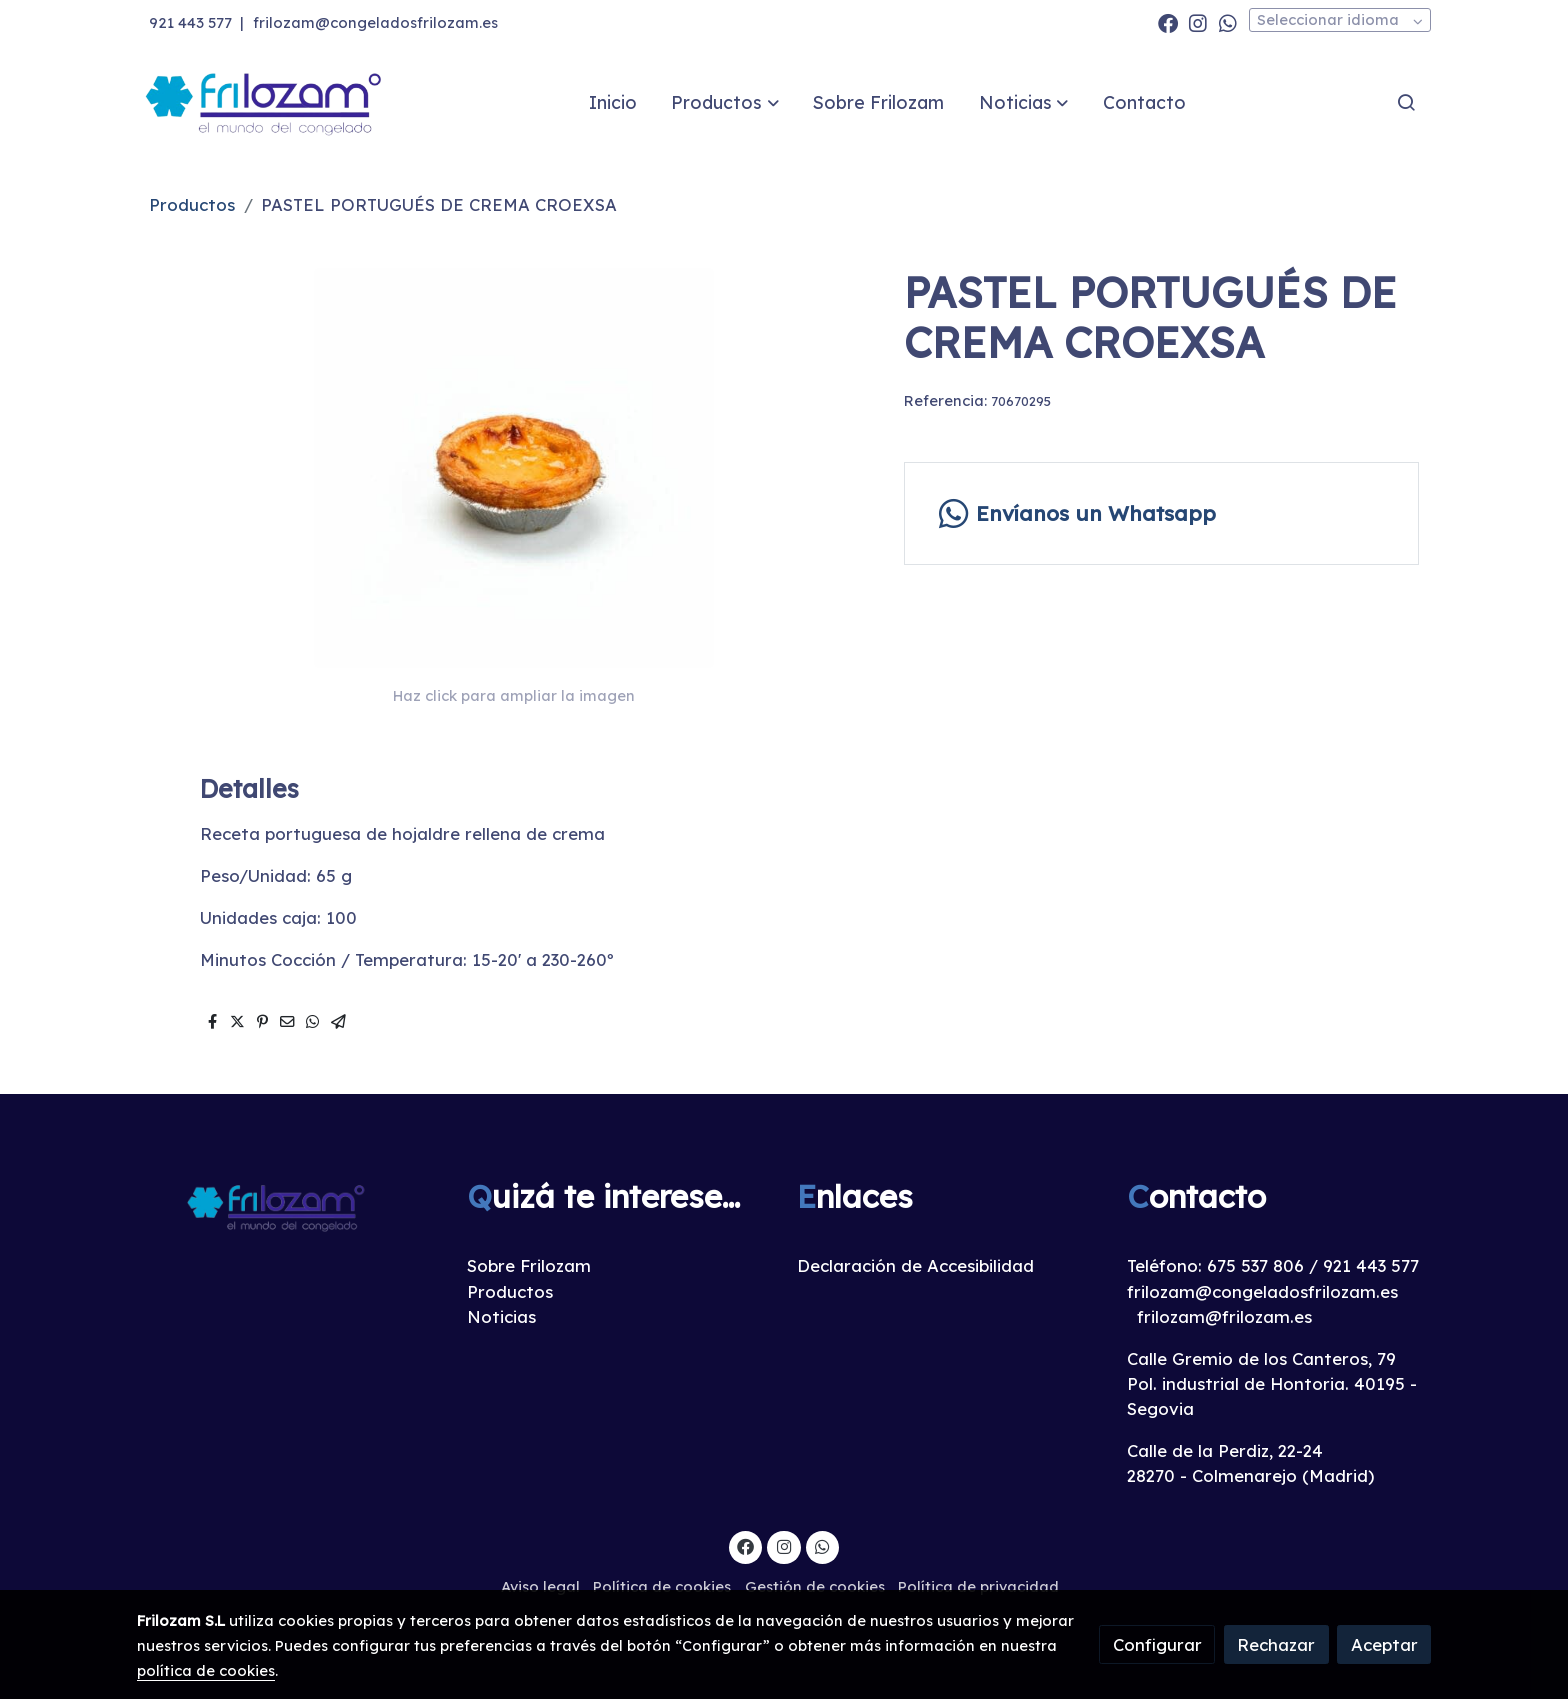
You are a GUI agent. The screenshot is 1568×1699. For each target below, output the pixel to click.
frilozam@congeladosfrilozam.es (375, 22)
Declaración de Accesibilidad (915, 1265)
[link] (265, 102)
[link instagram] (1198, 22)
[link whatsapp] (1228, 22)
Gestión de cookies (815, 1586)
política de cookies (206, 1670)
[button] (725, 102)
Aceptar (1384, 1644)
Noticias (501, 1316)
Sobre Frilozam (529, 1265)
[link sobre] (289, 1206)
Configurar (1157, 1644)
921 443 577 (190, 22)
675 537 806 (1255, 1265)
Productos (192, 204)
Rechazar (1276, 1644)
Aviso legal (540, 1586)
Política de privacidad (978, 1586)
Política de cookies (662, 1586)
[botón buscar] (1406, 102)
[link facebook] (1168, 22)
